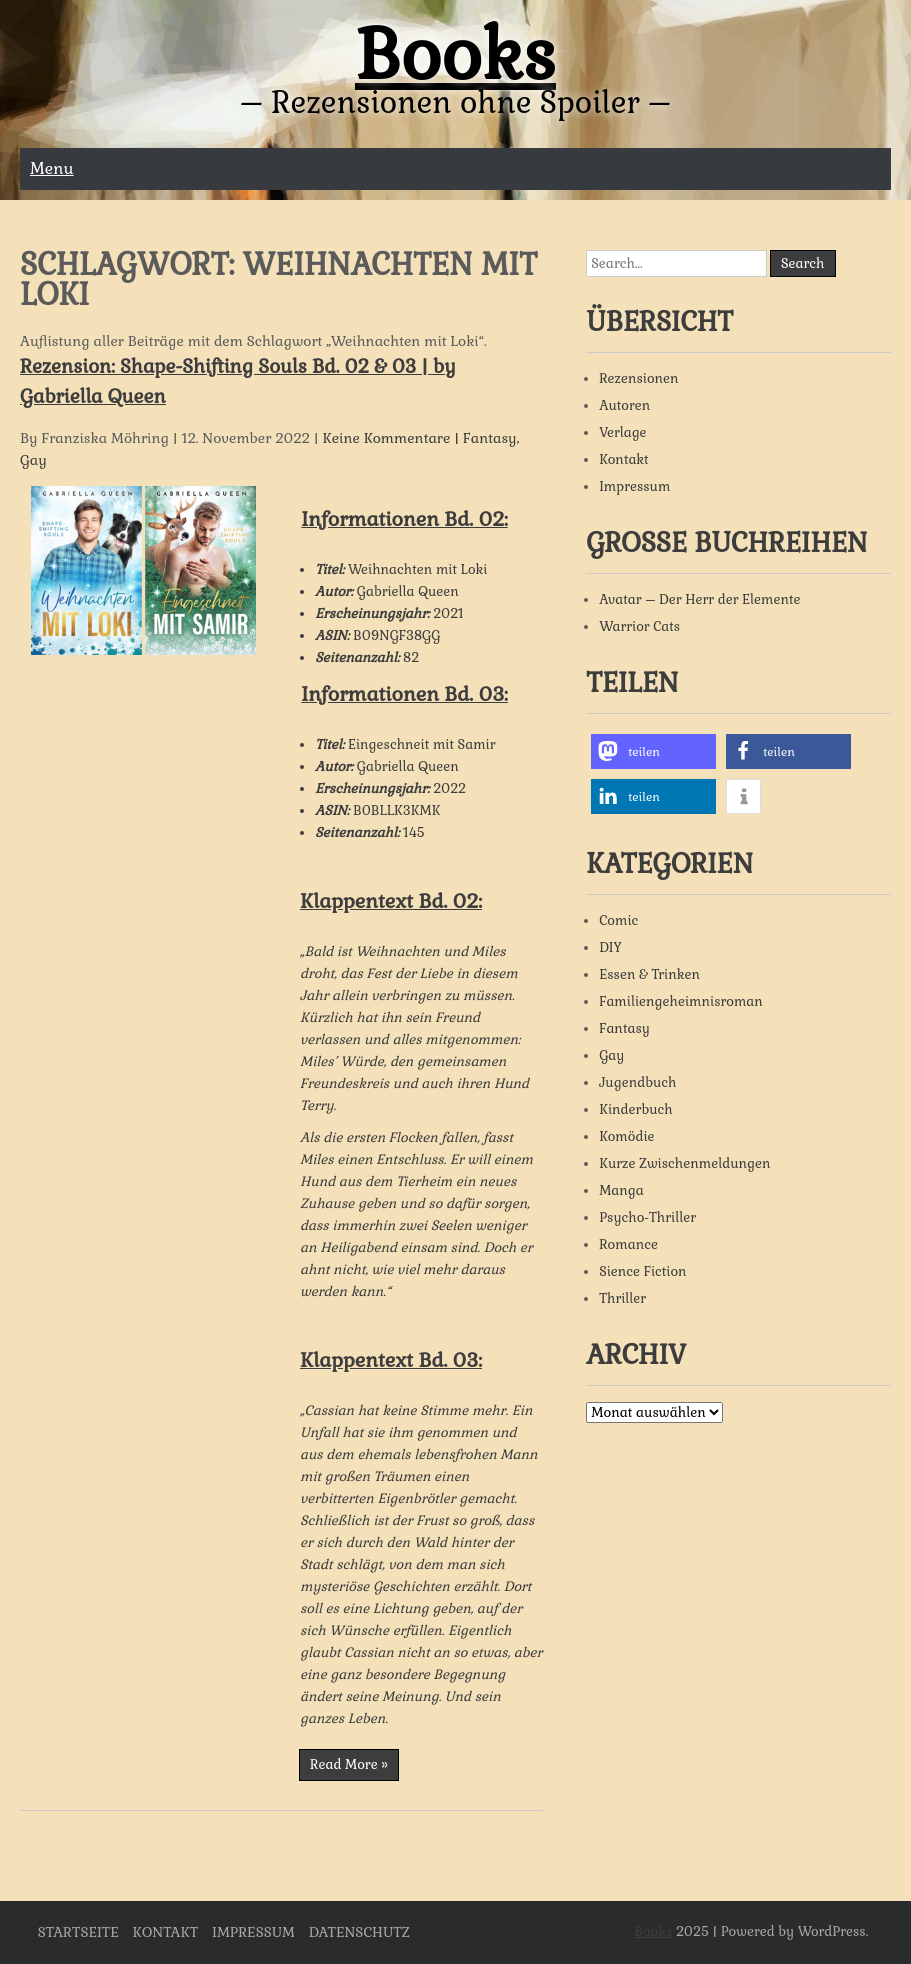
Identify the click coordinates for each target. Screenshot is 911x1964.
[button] (653, 751)
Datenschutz (359, 1932)
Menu (52, 168)
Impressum (634, 486)
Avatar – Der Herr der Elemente (699, 599)
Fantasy (490, 438)
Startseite (78, 1932)
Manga (621, 1190)
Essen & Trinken (649, 974)
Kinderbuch (636, 1109)
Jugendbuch (637, 1082)
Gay (33, 460)
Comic (618, 920)
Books (455, 55)
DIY (610, 947)
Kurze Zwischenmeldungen (684, 1163)
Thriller (622, 1298)
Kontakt (623, 459)
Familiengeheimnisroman (681, 1001)
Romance (628, 1244)
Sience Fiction (642, 1271)
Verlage (622, 432)
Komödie (626, 1136)
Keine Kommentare (387, 438)
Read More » (349, 1764)
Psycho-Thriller (647, 1217)
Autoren (624, 405)
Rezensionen (638, 378)
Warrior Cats (639, 626)
